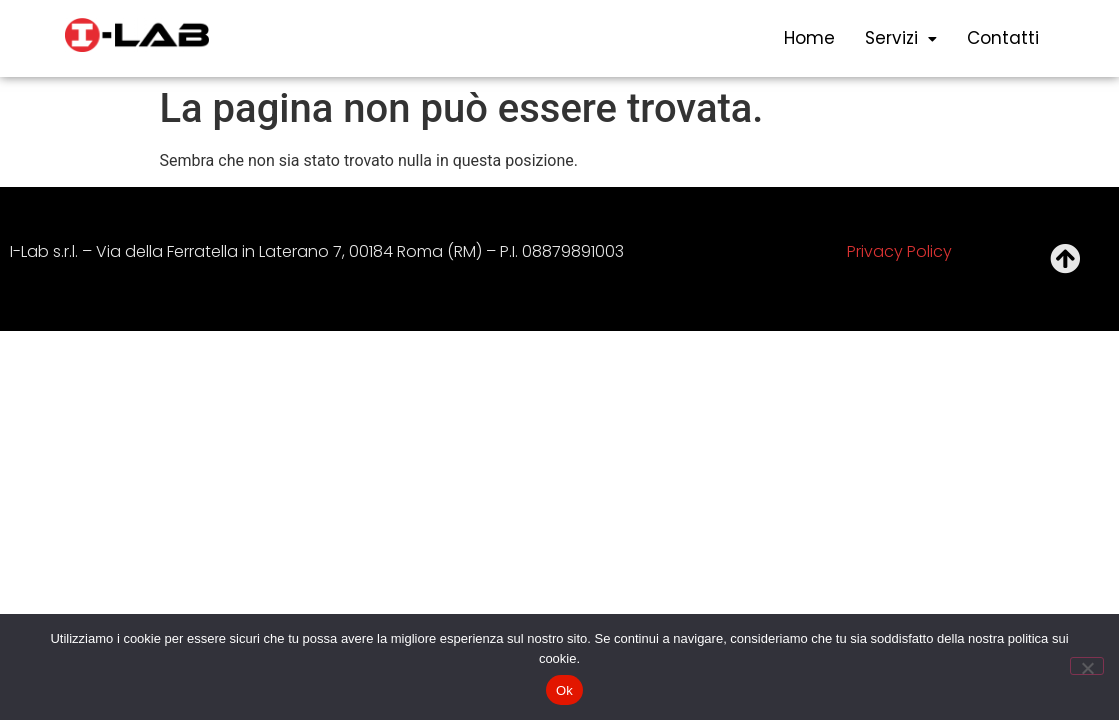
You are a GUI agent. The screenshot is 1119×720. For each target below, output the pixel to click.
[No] (1087, 666)
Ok (564, 690)
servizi (901, 38)
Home (809, 38)
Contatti (1003, 38)
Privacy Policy (899, 251)
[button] (901, 38)
